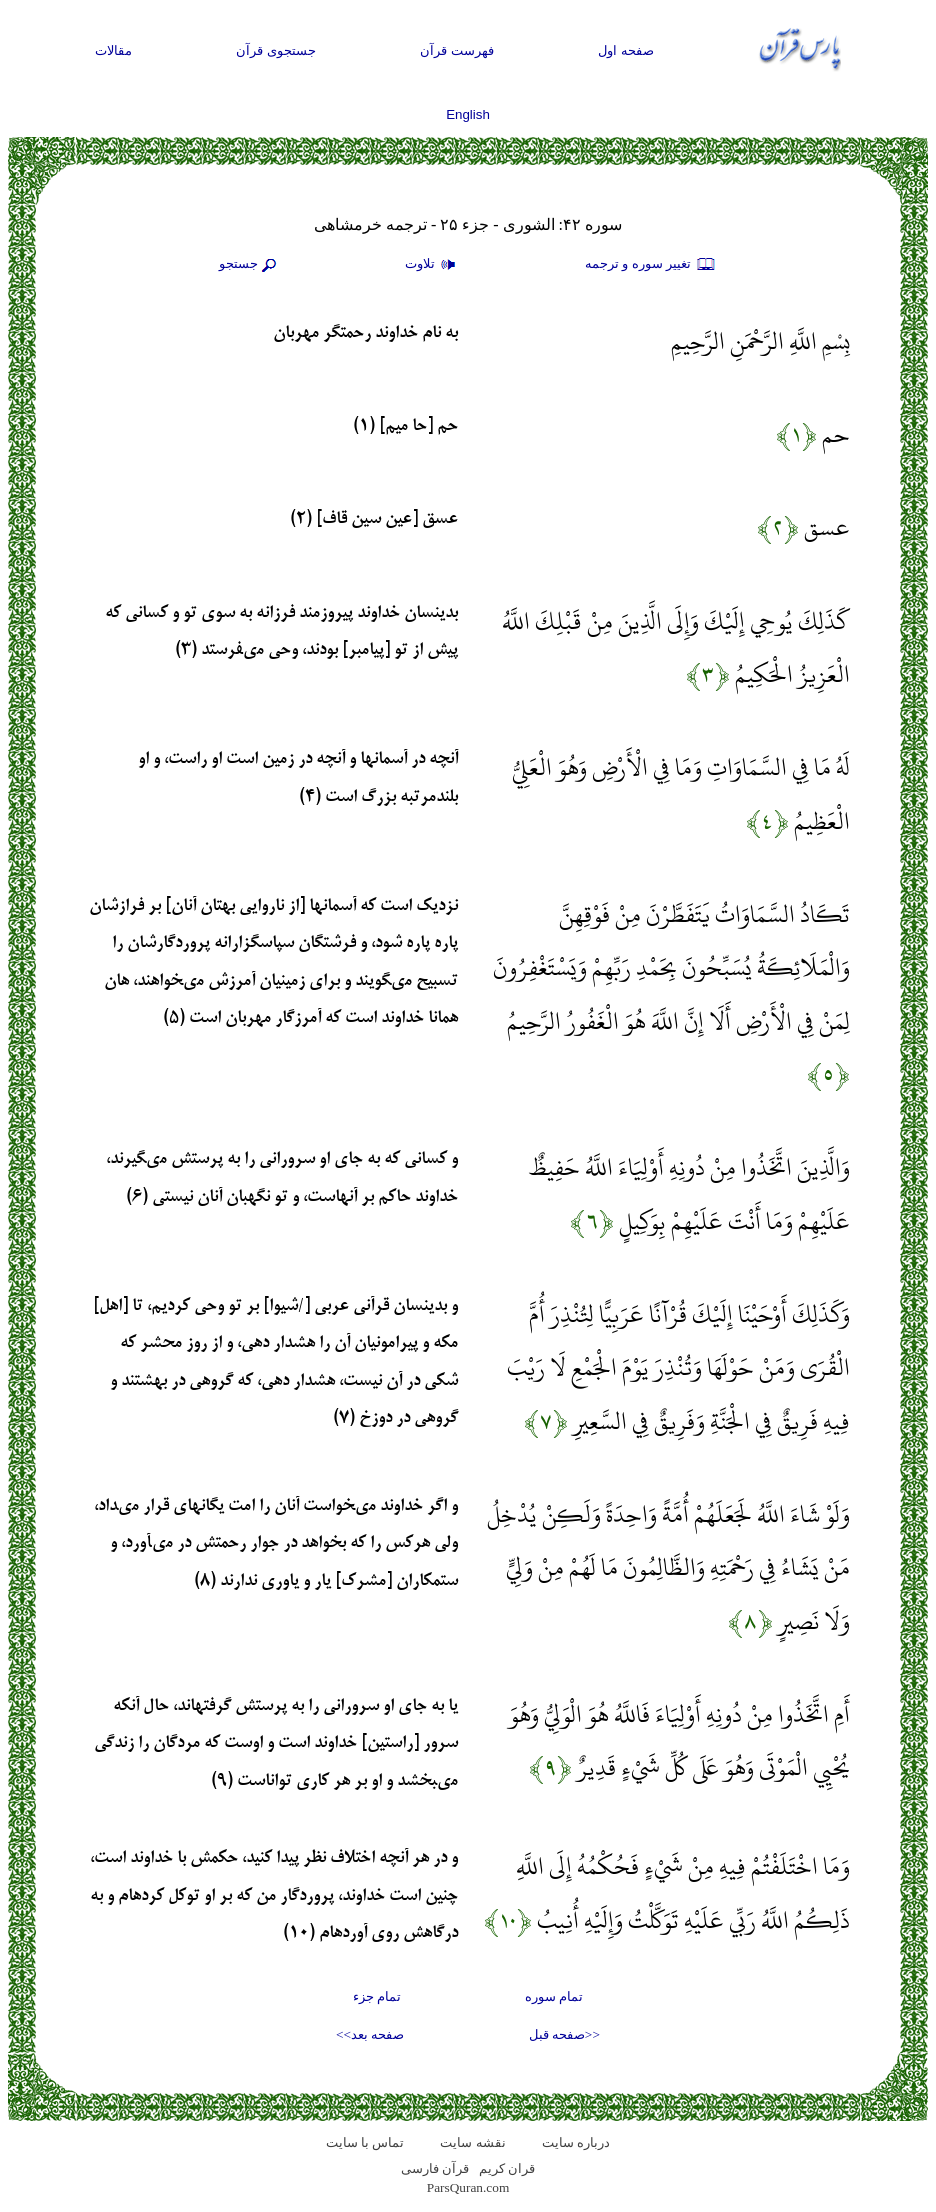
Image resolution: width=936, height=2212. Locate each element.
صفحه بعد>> (370, 2034)
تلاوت (433, 265)
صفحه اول (626, 50)
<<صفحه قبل (564, 2034)
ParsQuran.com (468, 2187)
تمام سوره (554, 1996)
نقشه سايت (472, 2142)
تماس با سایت (365, 2142)
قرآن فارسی (435, 2168)
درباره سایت (576, 2142)
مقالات (113, 50)
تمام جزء (377, 1996)
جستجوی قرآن (276, 50)
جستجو (250, 265)
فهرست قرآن (457, 50)
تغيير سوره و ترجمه (651, 265)
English (468, 114)
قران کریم (507, 2168)
